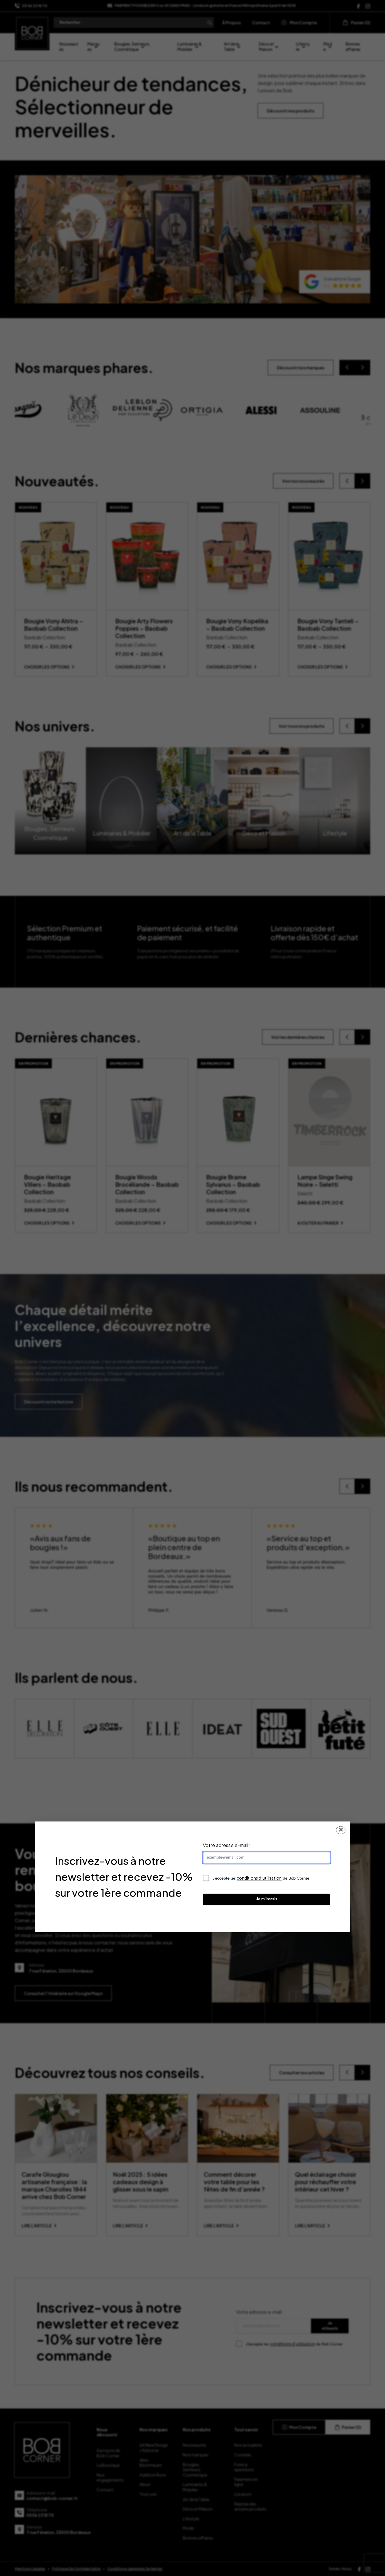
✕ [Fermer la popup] (341, 1830)
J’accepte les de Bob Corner (260, 1878)
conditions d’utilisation (259, 1878)
